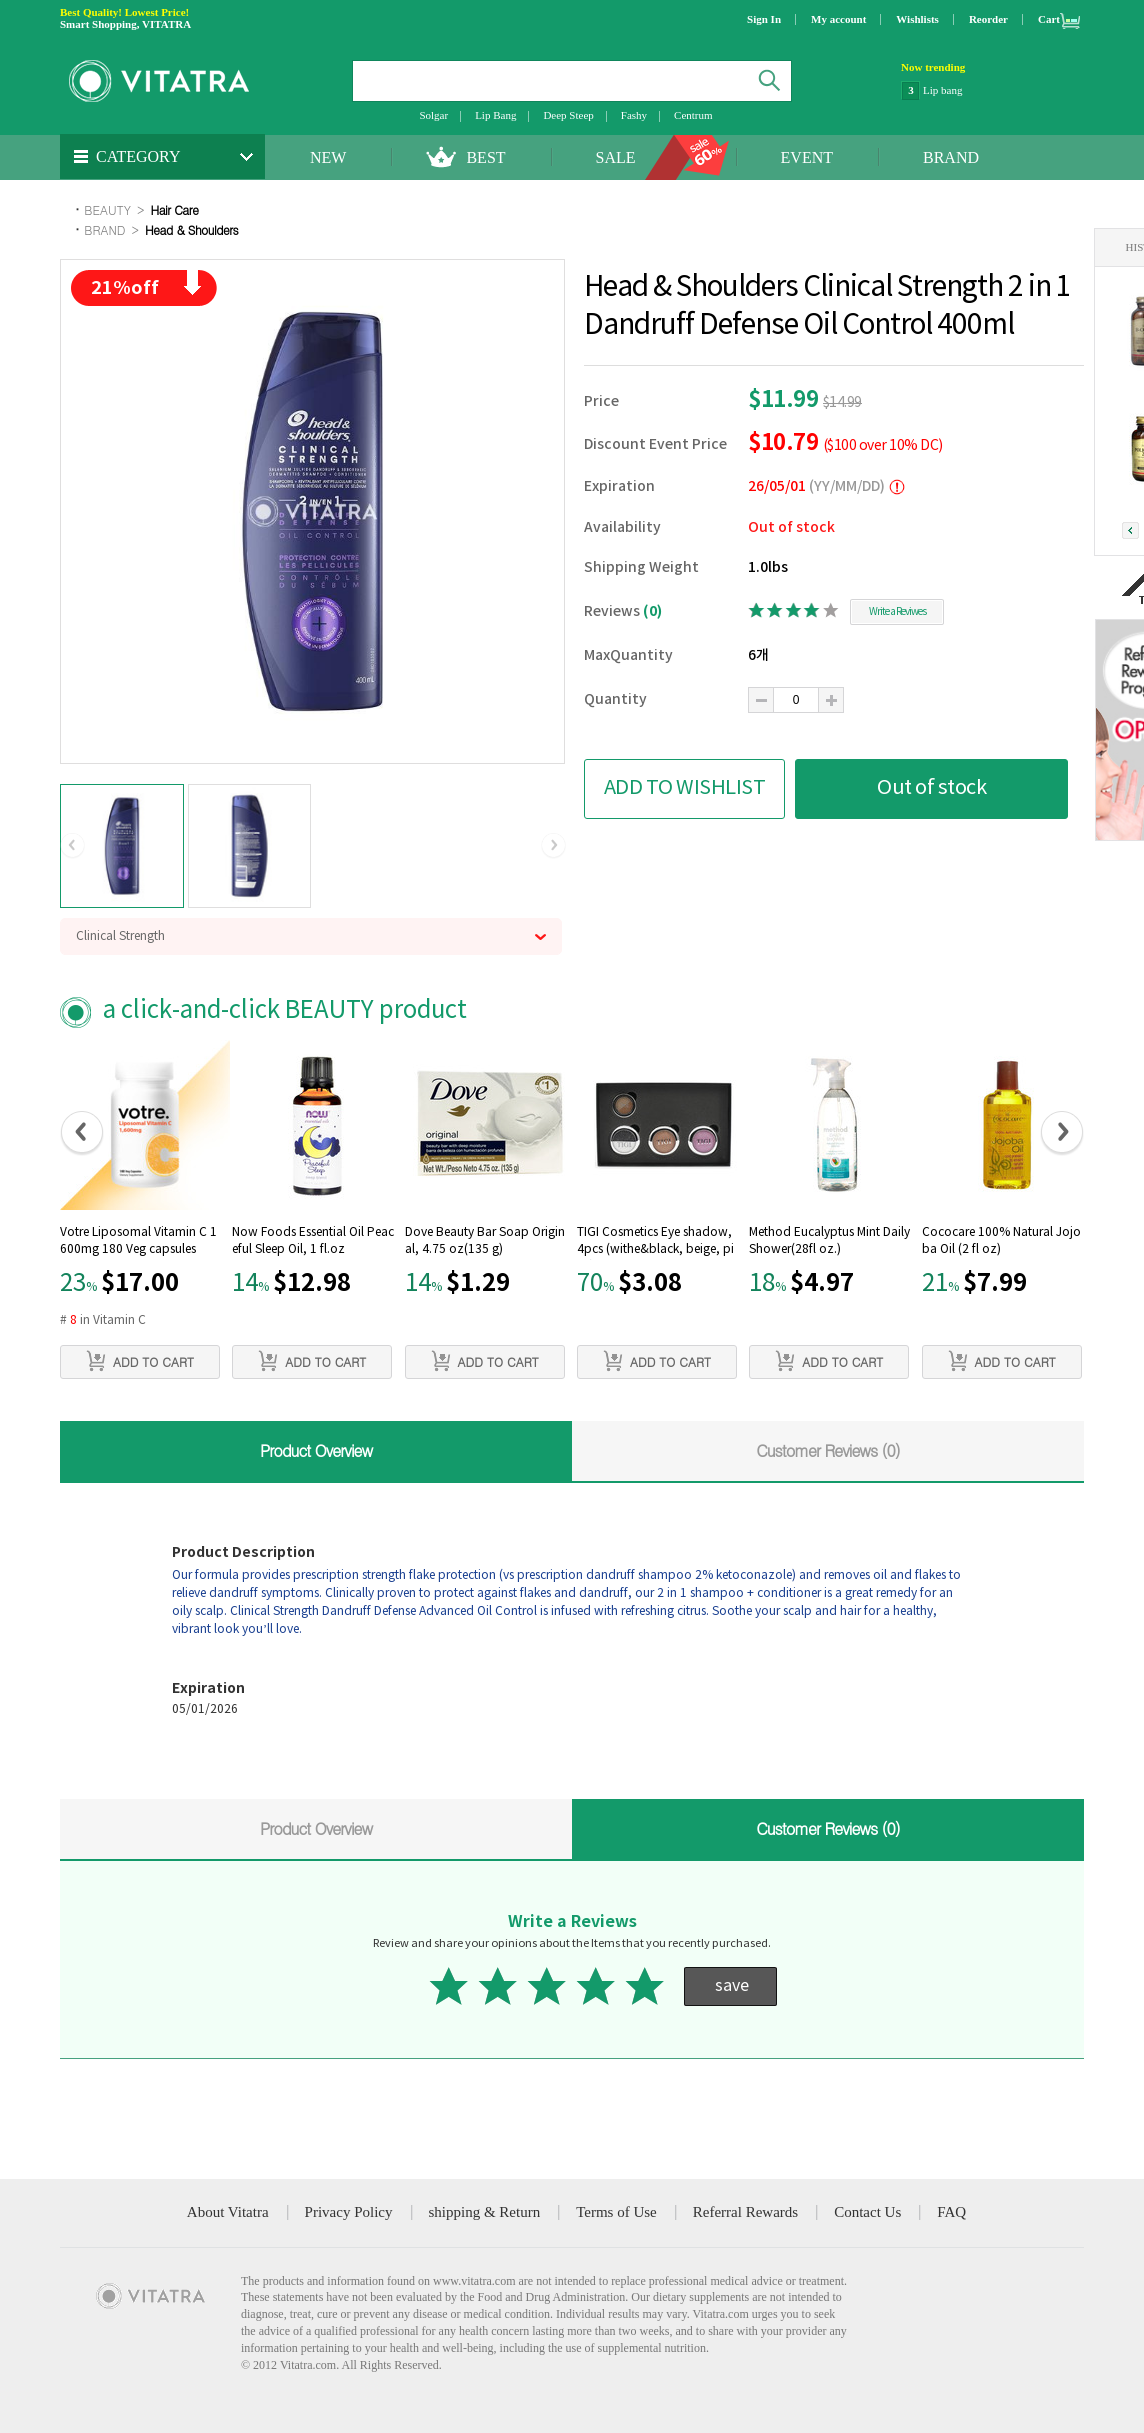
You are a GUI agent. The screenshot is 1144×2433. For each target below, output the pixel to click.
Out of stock (931, 788)
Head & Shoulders (191, 229)
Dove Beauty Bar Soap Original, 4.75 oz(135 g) (485, 1241)
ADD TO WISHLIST (685, 788)
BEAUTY (107, 209)
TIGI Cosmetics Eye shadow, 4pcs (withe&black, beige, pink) (655, 1243)
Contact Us (867, 2212)
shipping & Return (485, 2212)
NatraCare (945, 90)
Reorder (988, 19)
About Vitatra (228, 2212)
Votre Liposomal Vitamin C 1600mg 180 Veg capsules (138, 1241)
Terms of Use (616, 2212)
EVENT (807, 157)
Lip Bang (495, 115)
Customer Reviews (828, 1450)
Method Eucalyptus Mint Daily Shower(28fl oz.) (829, 1241)
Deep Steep (568, 115)
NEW (328, 157)
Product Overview (316, 1450)
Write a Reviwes (897, 612)
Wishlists (917, 19)
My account (838, 19)
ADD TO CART (140, 1361)
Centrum (693, 115)
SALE (616, 157)
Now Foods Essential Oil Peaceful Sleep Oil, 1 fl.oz (313, 1241)
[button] (72, 846)
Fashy (634, 115)
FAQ (951, 2212)
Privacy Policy (349, 2212)
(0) (652, 611)
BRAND (951, 157)
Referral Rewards (745, 2212)
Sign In (764, 19)
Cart (1049, 19)
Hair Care (174, 209)
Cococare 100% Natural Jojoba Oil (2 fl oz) (1001, 1241)
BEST (485, 157)
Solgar (433, 115)
